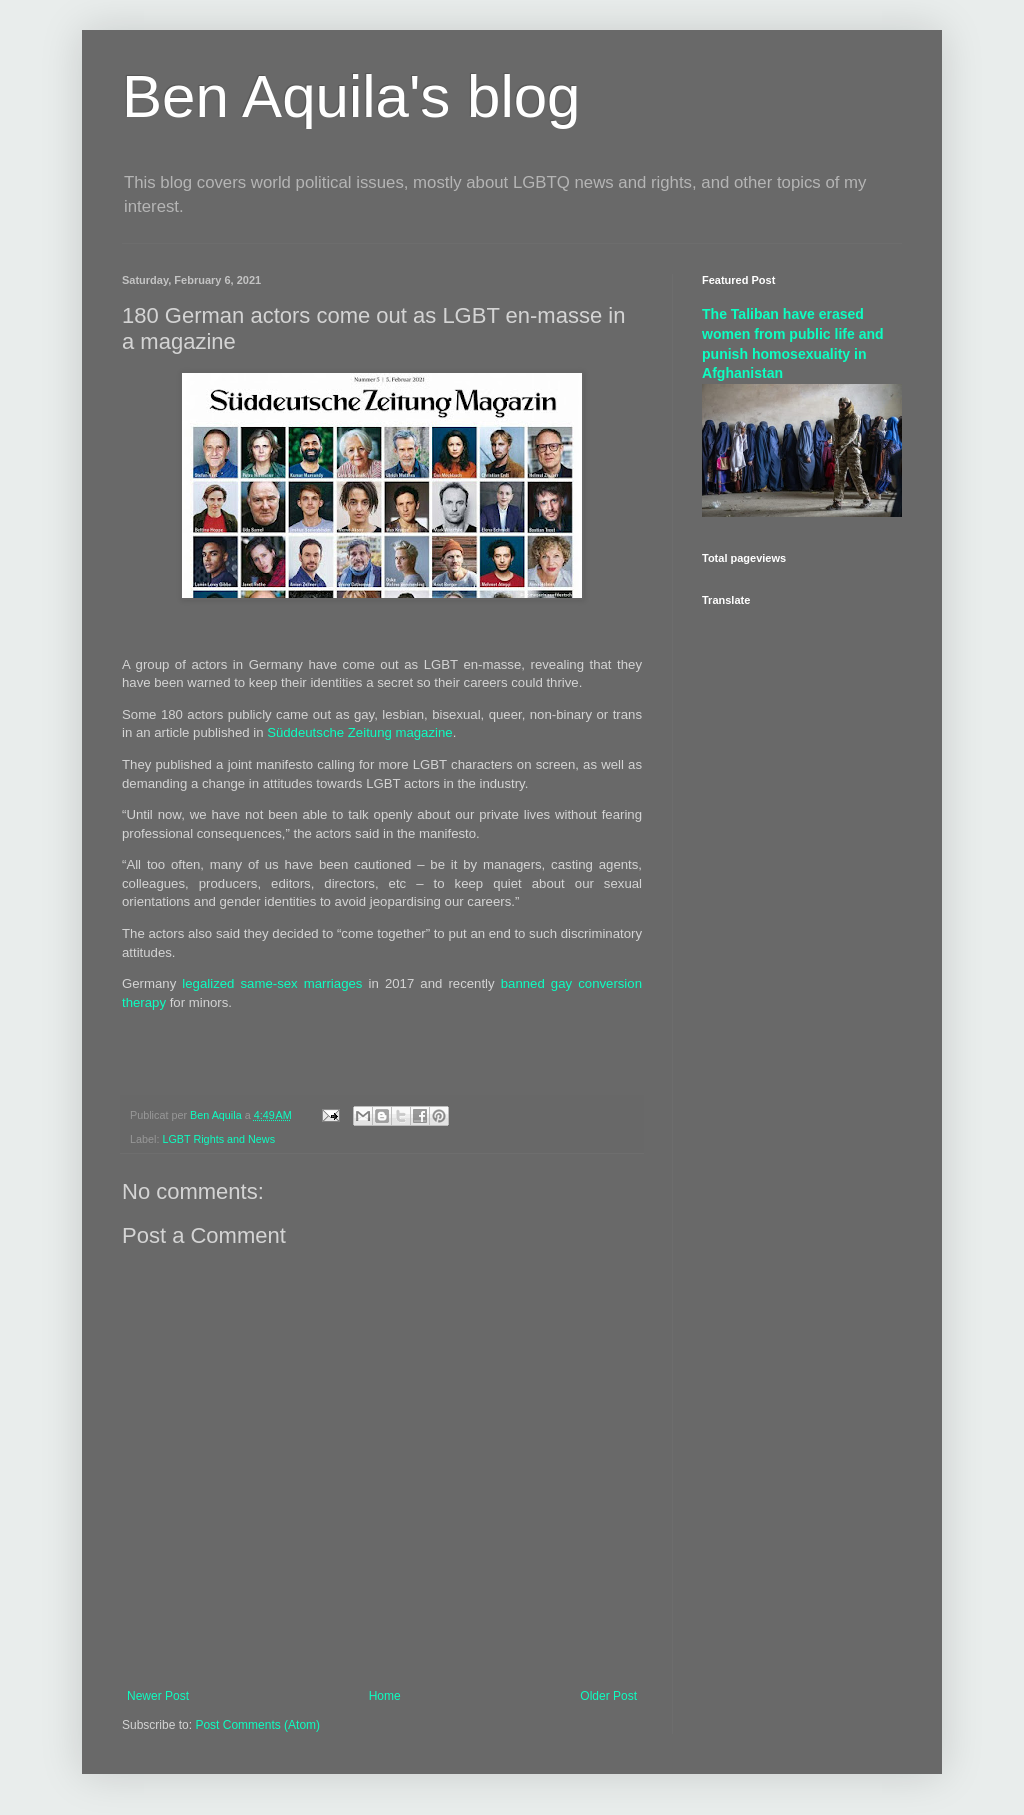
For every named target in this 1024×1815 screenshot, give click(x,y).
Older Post (608, 1696)
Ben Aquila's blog (351, 96)
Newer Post (158, 1696)
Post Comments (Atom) (257, 1725)
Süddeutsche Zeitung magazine (359, 732)
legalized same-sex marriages (272, 983)
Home (385, 1696)
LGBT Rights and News (218, 1139)
